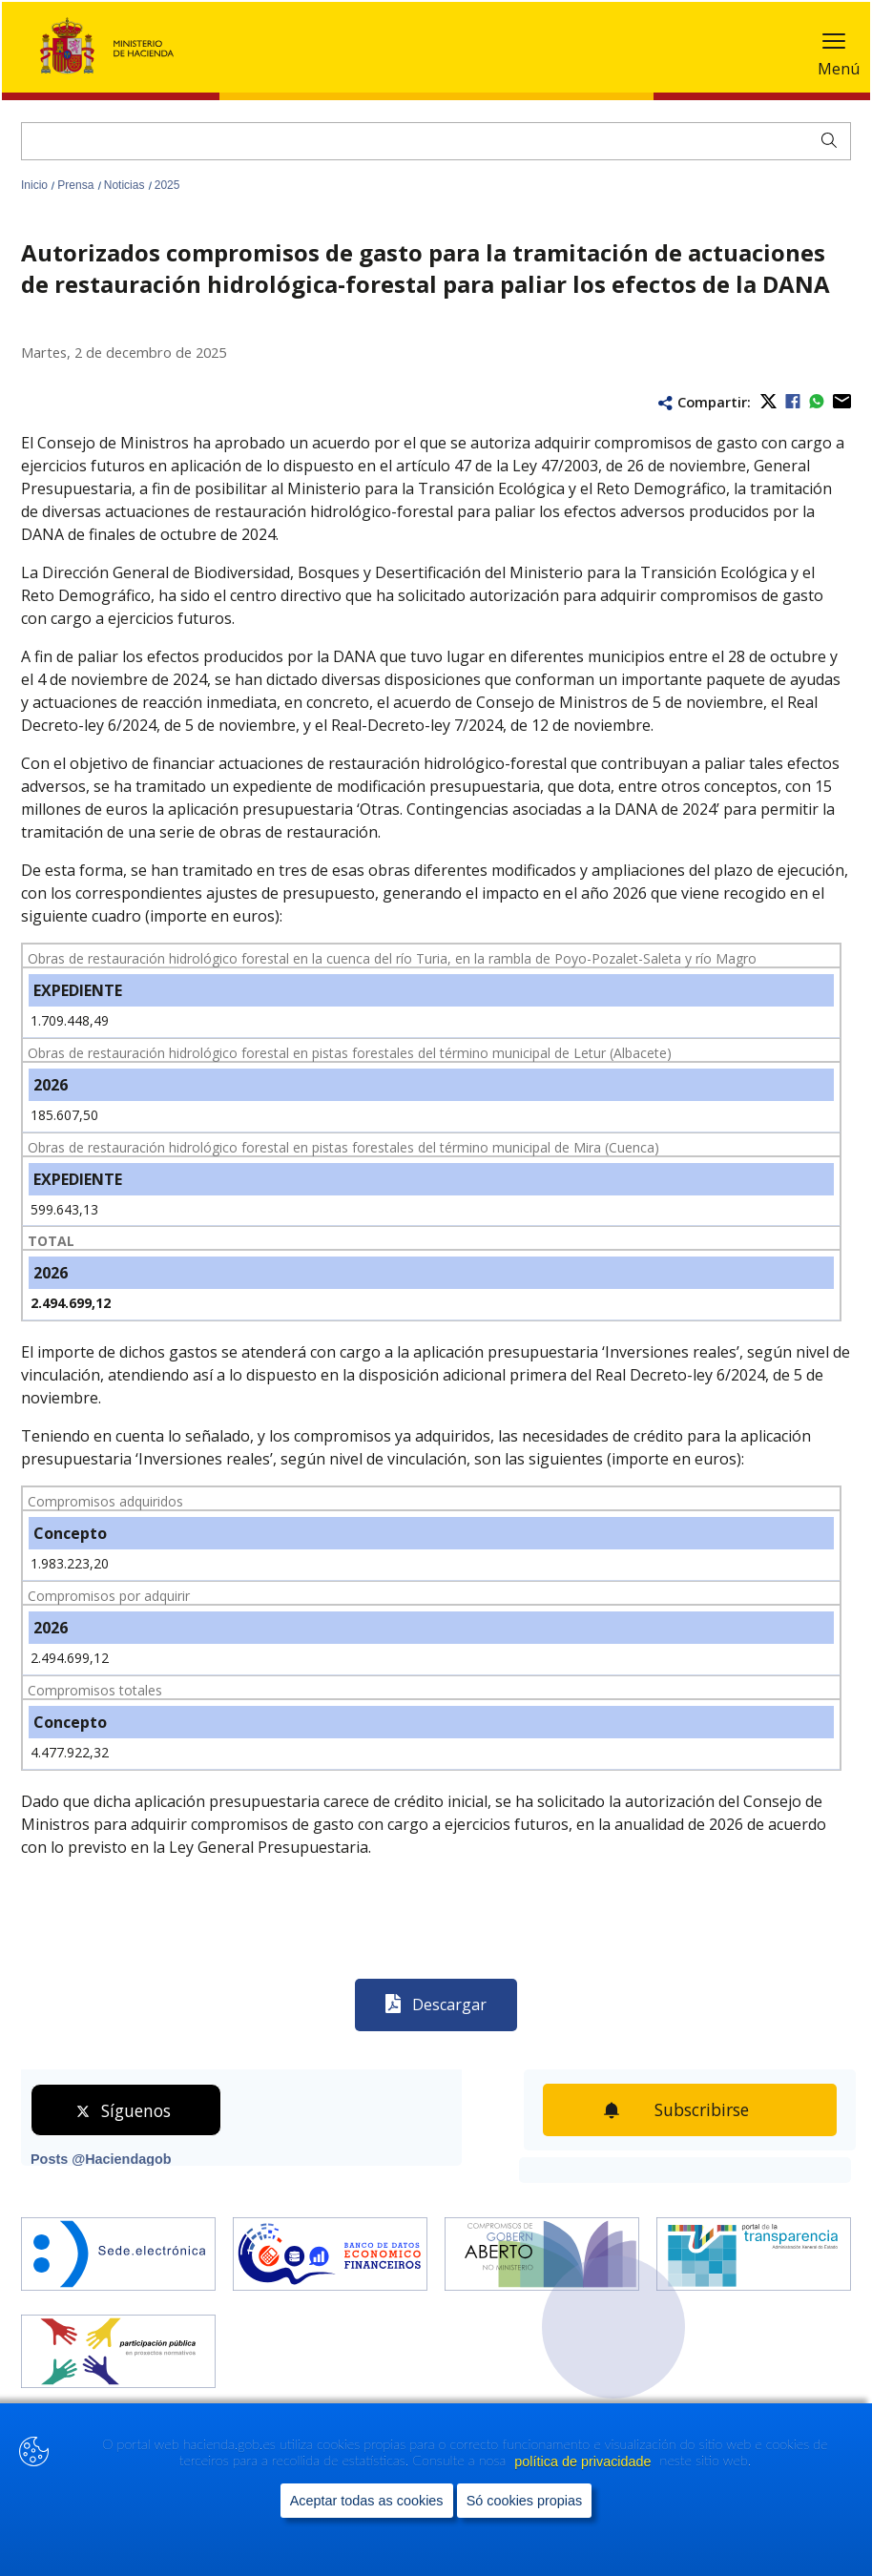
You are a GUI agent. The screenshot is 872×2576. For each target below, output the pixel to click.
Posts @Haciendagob (101, 2159)
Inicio (36, 185)
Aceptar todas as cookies (367, 2539)
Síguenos (136, 2110)
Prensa (76, 185)
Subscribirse (701, 2109)
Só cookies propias (525, 2539)
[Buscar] (436, 141)
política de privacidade (584, 2500)
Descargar (449, 2004)
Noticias (126, 185)
